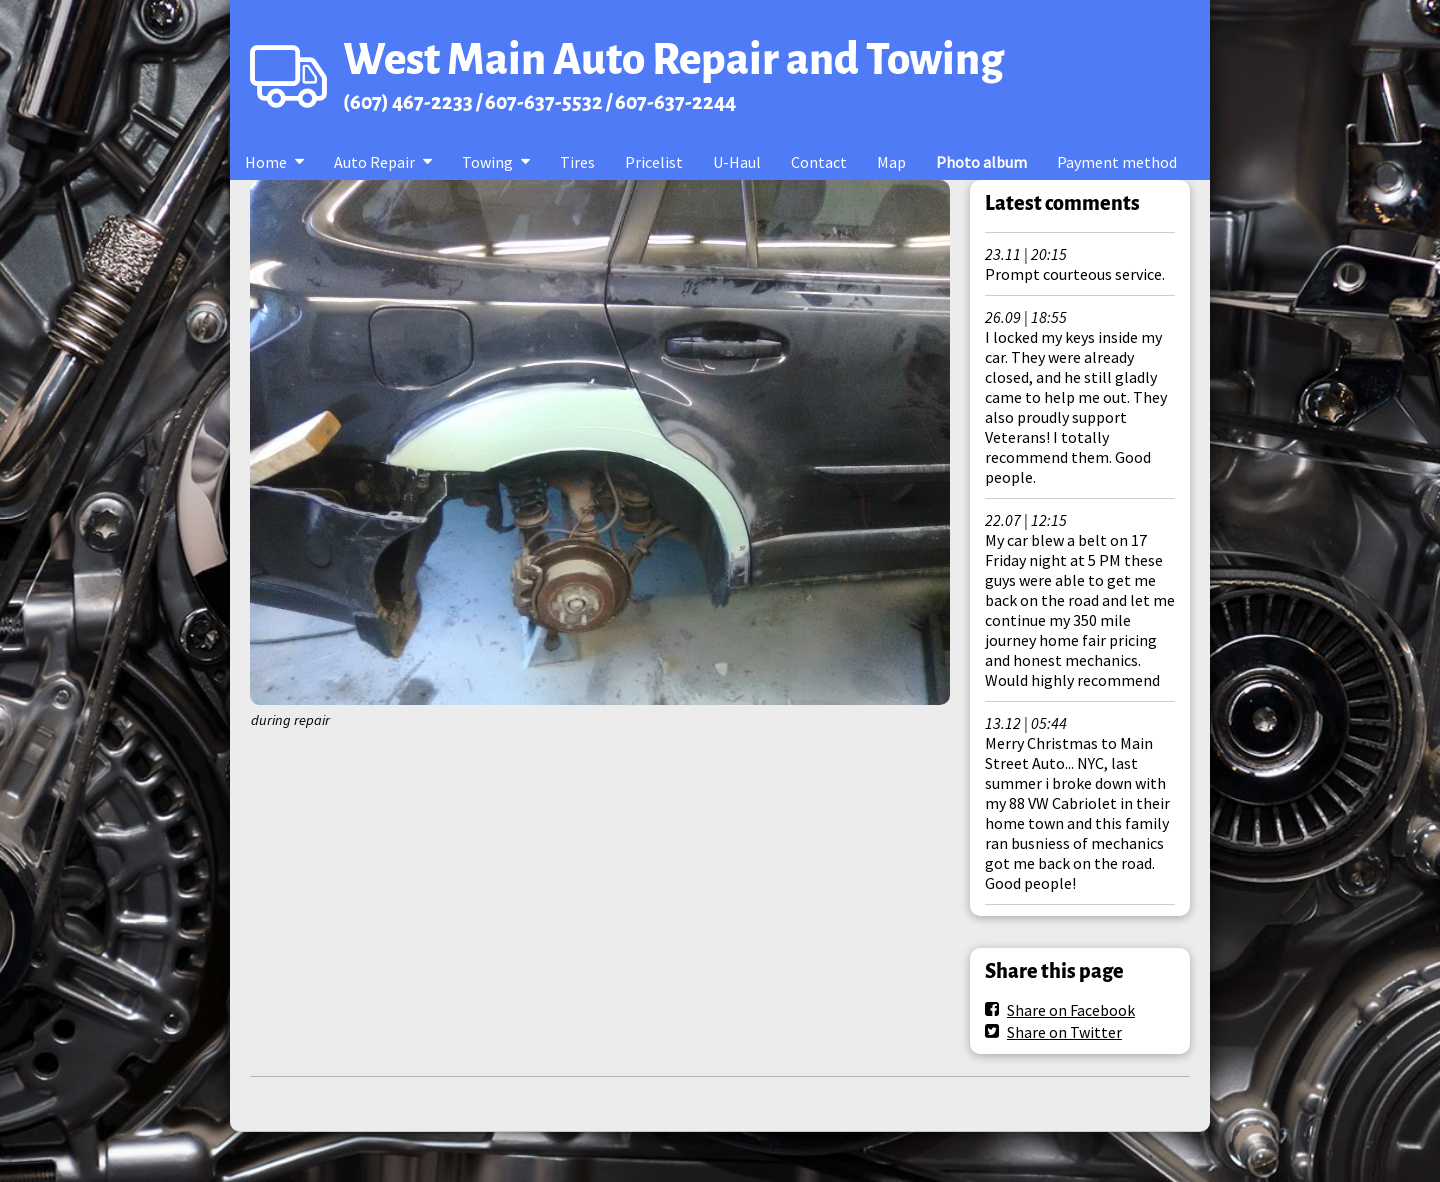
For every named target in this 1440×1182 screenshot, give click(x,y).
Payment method (1117, 162)
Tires (577, 162)
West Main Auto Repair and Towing (673, 59)
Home (266, 162)
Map (891, 162)
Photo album (981, 162)
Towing (487, 162)
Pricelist (654, 162)
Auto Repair (374, 162)
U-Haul (737, 162)
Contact (819, 162)
